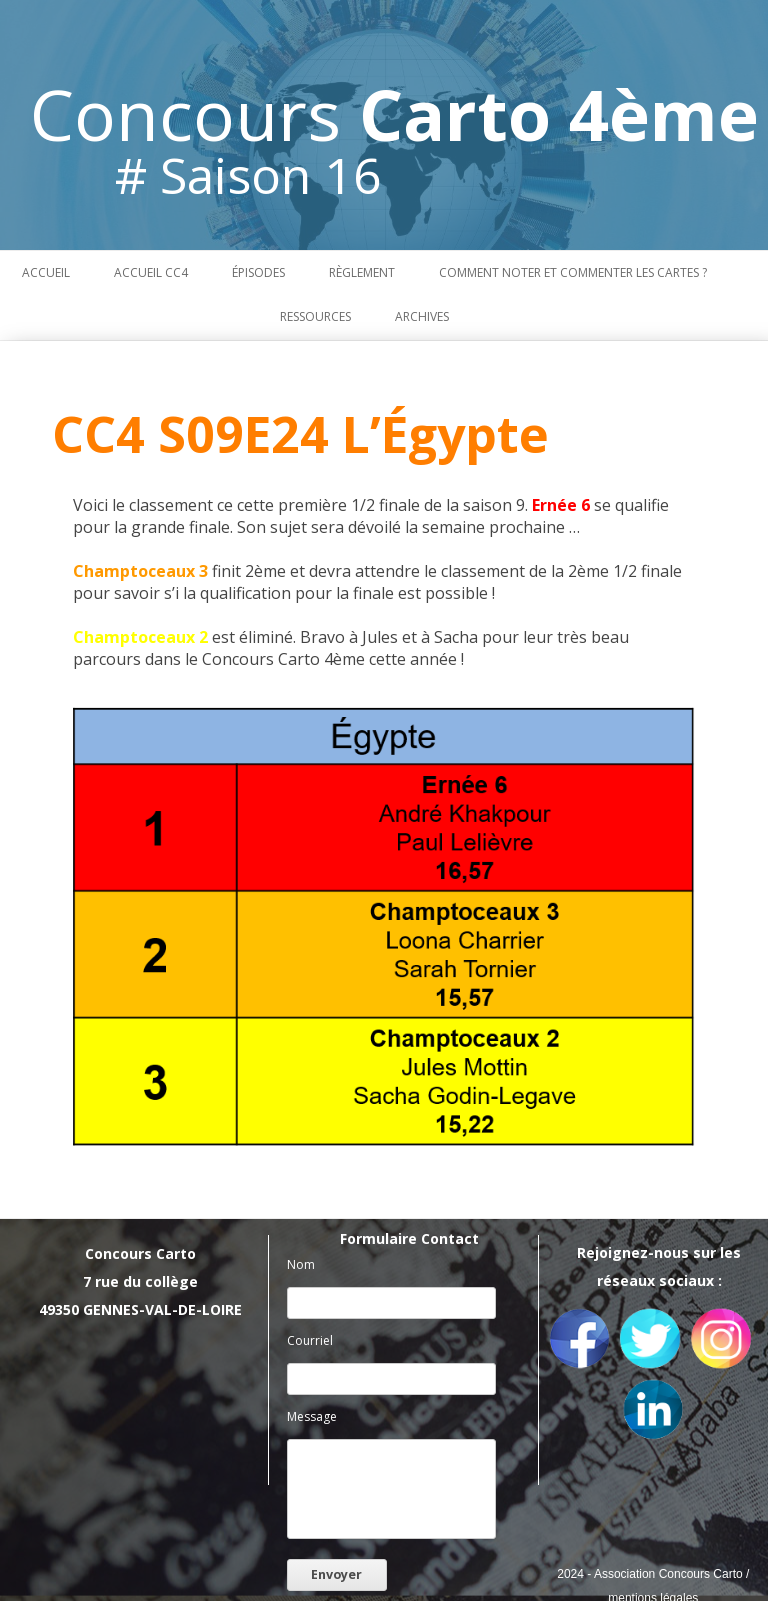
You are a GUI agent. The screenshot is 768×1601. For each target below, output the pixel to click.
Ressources (315, 316)
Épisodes (258, 272)
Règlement (362, 272)
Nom (301, 1264)
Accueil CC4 (151, 272)
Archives (422, 316)
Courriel (310, 1340)
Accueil (46, 272)
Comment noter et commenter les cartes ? (573, 272)
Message (312, 1416)
